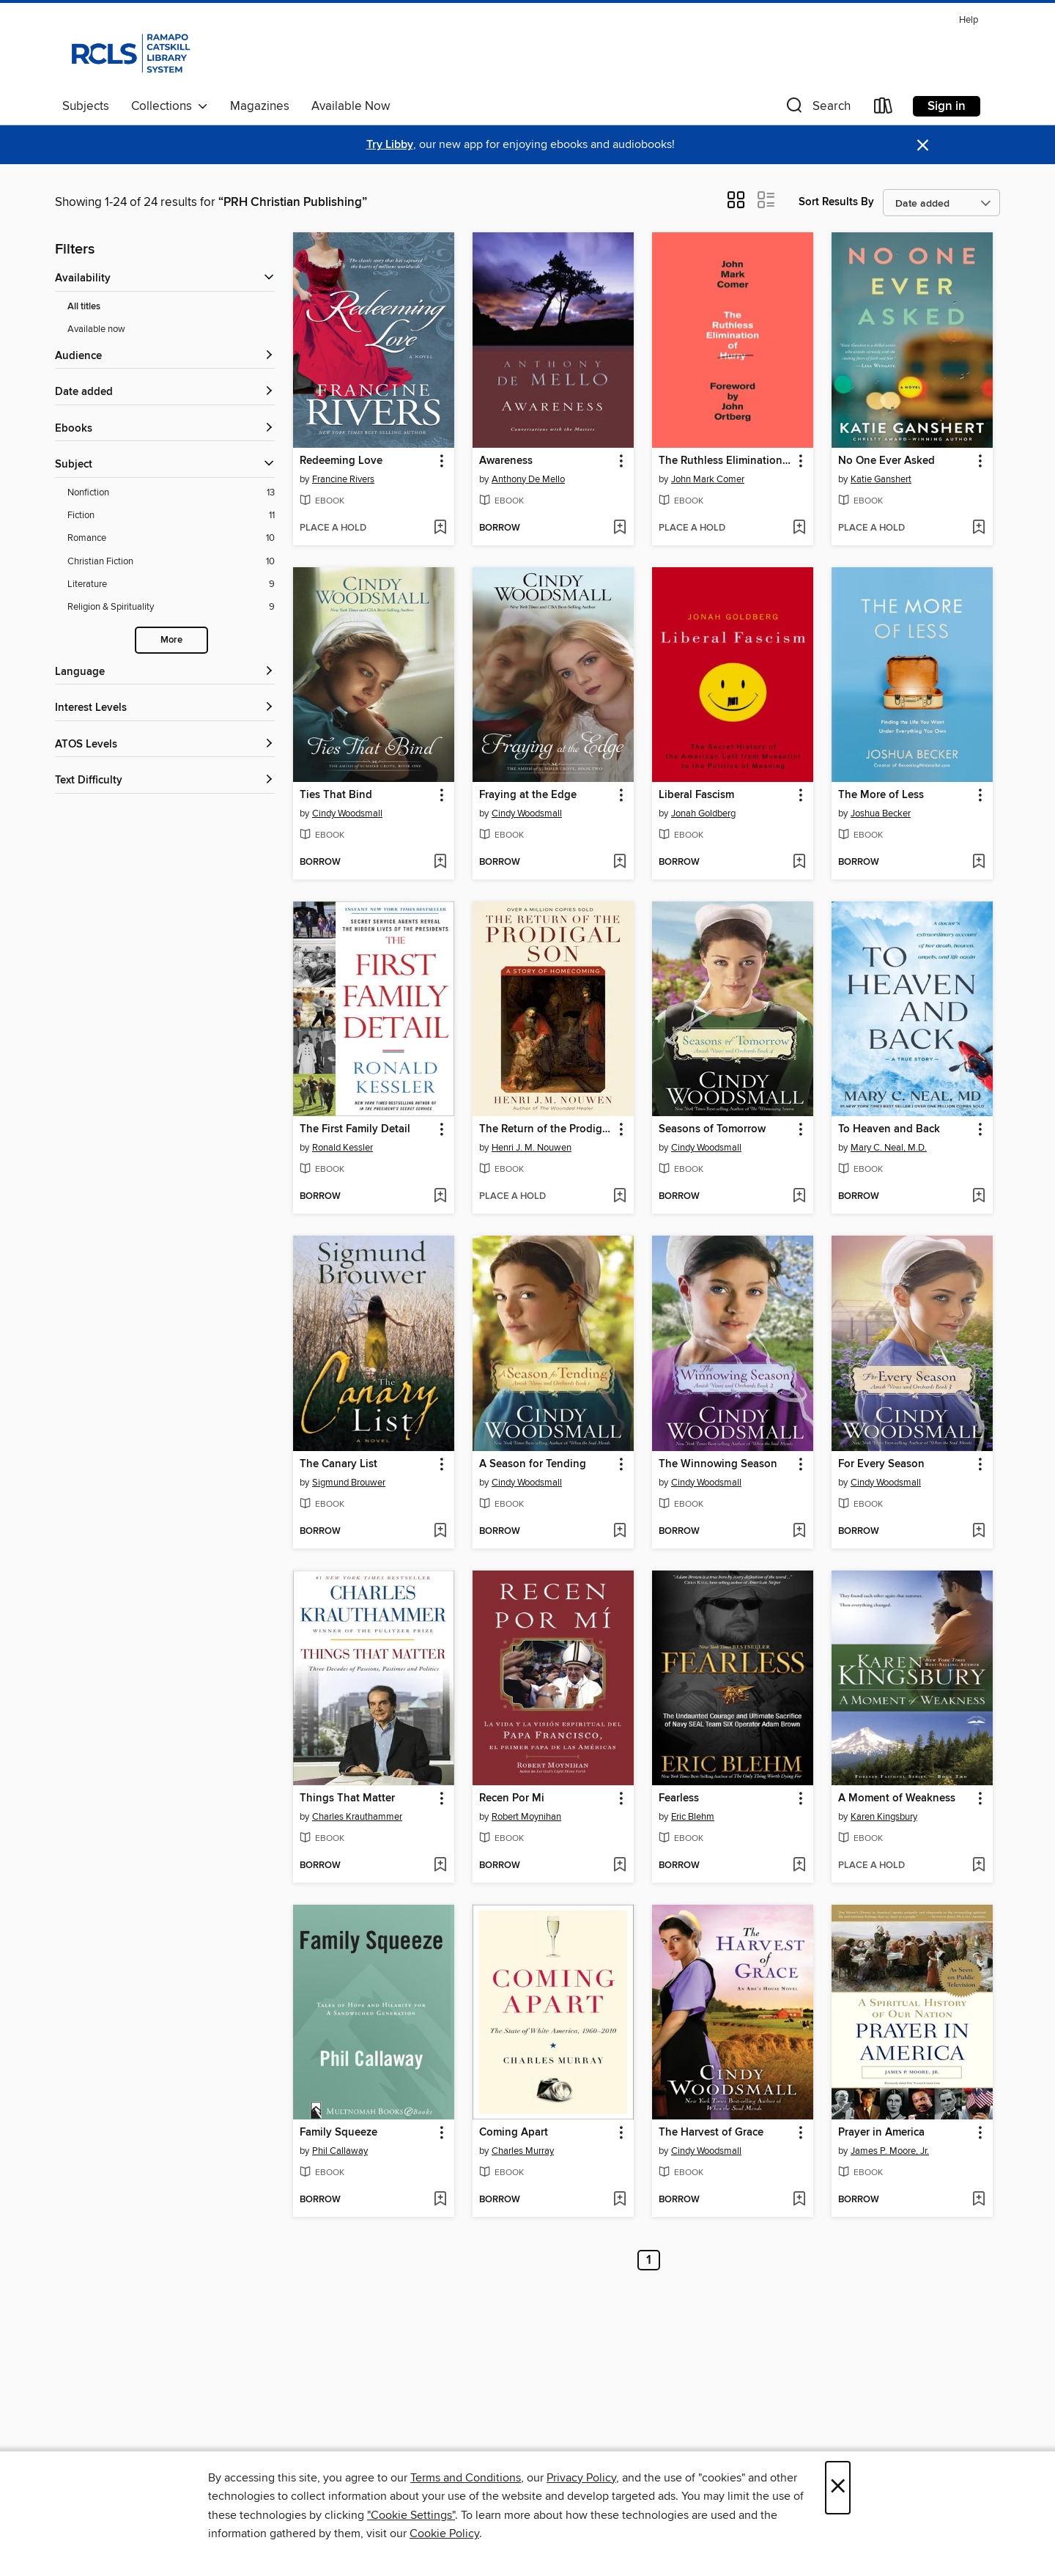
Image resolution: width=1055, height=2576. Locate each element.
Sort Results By (836, 202)
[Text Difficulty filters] (165, 781)
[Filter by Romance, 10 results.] (171, 538)
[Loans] (884, 109)
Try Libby (389, 144)
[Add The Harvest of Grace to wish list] (799, 2200)
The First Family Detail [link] (355, 1129)
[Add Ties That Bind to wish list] (440, 862)
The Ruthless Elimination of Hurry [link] (726, 461)
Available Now (350, 106)
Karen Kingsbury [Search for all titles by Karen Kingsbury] (884, 1817)
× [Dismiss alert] (922, 145)
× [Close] (838, 2487)
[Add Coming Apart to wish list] (619, 2200)
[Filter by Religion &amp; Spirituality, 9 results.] (171, 607)
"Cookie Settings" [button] (411, 2515)
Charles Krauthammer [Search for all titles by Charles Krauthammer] (357, 1817)
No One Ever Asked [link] (886, 461)
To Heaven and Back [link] (889, 1129)
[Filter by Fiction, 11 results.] (171, 515)
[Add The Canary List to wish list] (440, 1531)
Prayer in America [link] (881, 2132)
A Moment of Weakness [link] (896, 1798)
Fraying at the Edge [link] (528, 795)
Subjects (85, 106)
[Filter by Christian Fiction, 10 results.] (171, 561)
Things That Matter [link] (347, 1798)
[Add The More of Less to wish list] (978, 862)
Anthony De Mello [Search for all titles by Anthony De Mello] (528, 479)
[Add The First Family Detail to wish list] (440, 1196)
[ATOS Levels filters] (165, 745)
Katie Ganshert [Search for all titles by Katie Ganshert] (881, 479)
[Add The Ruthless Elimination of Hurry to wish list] (799, 528)
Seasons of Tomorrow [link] (712, 1129)
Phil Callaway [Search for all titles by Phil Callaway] (340, 2151)
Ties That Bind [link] (336, 795)
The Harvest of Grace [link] (711, 2132)
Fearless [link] (679, 1798)
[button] (817, 109)
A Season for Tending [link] (532, 1464)
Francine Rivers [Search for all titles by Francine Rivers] (343, 479)
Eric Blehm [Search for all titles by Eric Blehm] (692, 1817)
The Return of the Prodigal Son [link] (546, 1129)
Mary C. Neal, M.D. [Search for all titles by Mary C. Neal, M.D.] (889, 1148)
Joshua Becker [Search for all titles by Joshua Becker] (881, 813)
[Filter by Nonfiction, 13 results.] (171, 493)
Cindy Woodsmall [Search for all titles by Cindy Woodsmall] (347, 813)
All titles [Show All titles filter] (83, 306)
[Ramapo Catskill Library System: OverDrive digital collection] (129, 51)
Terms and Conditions (465, 2477)
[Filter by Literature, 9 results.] (171, 584)
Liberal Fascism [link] (696, 795)
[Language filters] (165, 672)
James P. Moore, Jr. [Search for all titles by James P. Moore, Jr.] (890, 2151)
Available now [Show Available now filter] (96, 329)
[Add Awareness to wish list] (619, 528)
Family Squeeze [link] (338, 2132)
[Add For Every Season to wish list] (978, 1531)
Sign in (947, 106)
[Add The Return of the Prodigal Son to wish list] (619, 1196)
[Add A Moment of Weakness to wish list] (978, 1865)
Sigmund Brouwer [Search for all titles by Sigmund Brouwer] (348, 1482)
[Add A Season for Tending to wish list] (619, 1531)
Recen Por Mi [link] (511, 1798)
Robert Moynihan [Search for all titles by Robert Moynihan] (526, 1817)
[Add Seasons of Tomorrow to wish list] (799, 1196)
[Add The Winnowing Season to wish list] (799, 1531)
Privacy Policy (581, 2477)
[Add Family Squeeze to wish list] (440, 2200)
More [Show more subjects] (171, 640)
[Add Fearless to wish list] (799, 1865)
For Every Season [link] (881, 1464)
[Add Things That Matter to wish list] (440, 1865)
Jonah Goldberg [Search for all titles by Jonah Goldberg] (703, 813)
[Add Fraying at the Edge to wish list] (619, 862)
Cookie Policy (444, 2533)
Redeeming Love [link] (341, 461)
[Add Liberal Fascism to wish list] (799, 862)
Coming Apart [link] (513, 2132)
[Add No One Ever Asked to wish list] (978, 528)
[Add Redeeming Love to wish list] (440, 528)
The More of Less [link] (881, 795)
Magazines (259, 106)
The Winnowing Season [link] (718, 1464)
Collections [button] (169, 106)
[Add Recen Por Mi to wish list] (619, 1865)
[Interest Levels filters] (165, 708)
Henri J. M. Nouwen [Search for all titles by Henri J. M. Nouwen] (531, 1148)
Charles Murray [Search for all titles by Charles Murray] (523, 2151)
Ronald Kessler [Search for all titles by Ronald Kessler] (342, 1148)
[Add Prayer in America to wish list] (978, 2200)
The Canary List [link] (338, 1464)
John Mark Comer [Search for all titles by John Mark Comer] (707, 479)
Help (968, 20)
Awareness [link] (506, 461)
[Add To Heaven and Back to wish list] (978, 1196)
